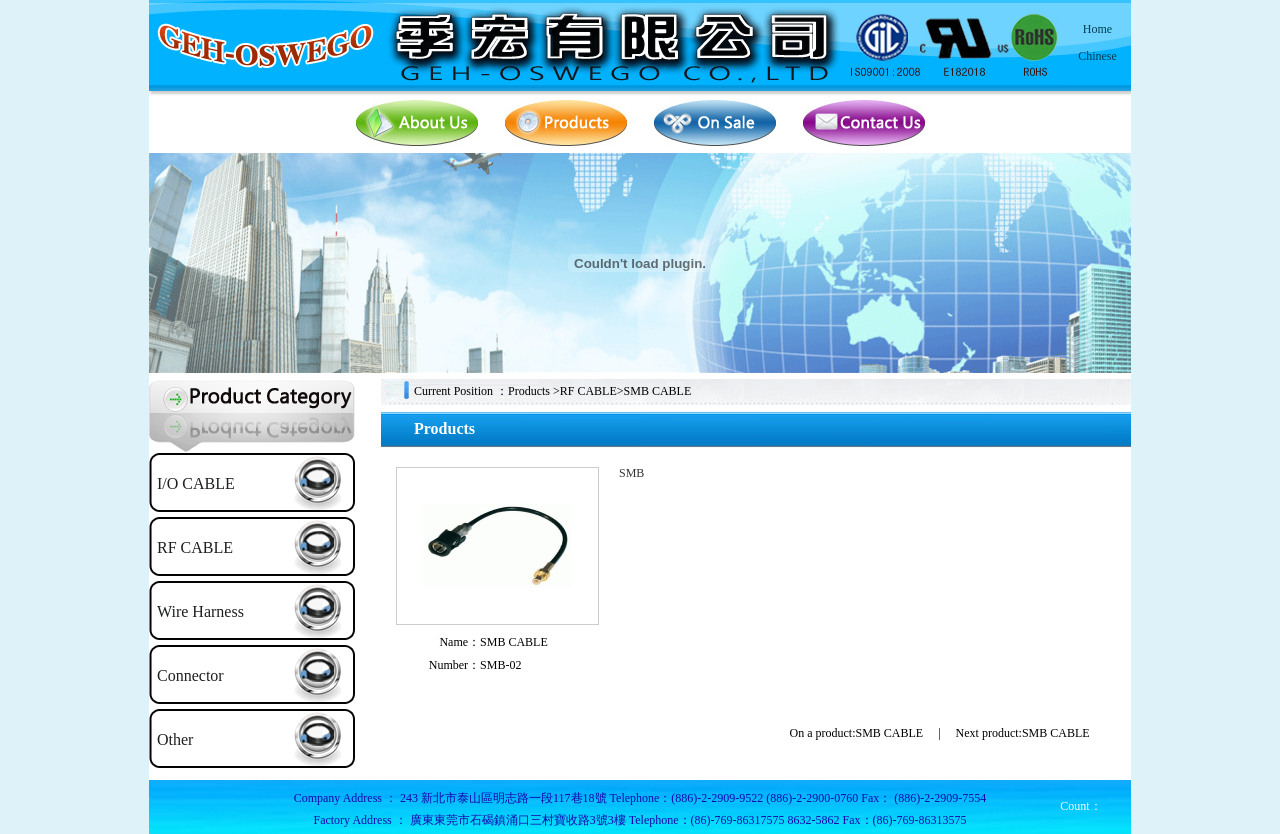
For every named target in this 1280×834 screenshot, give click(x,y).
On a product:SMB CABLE (857, 733)
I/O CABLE (196, 483)
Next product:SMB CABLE (1023, 733)
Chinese (1097, 56)
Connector (190, 675)
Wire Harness (200, 611)
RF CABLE (195, 547)
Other (175, 739)
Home (1097, 29)
